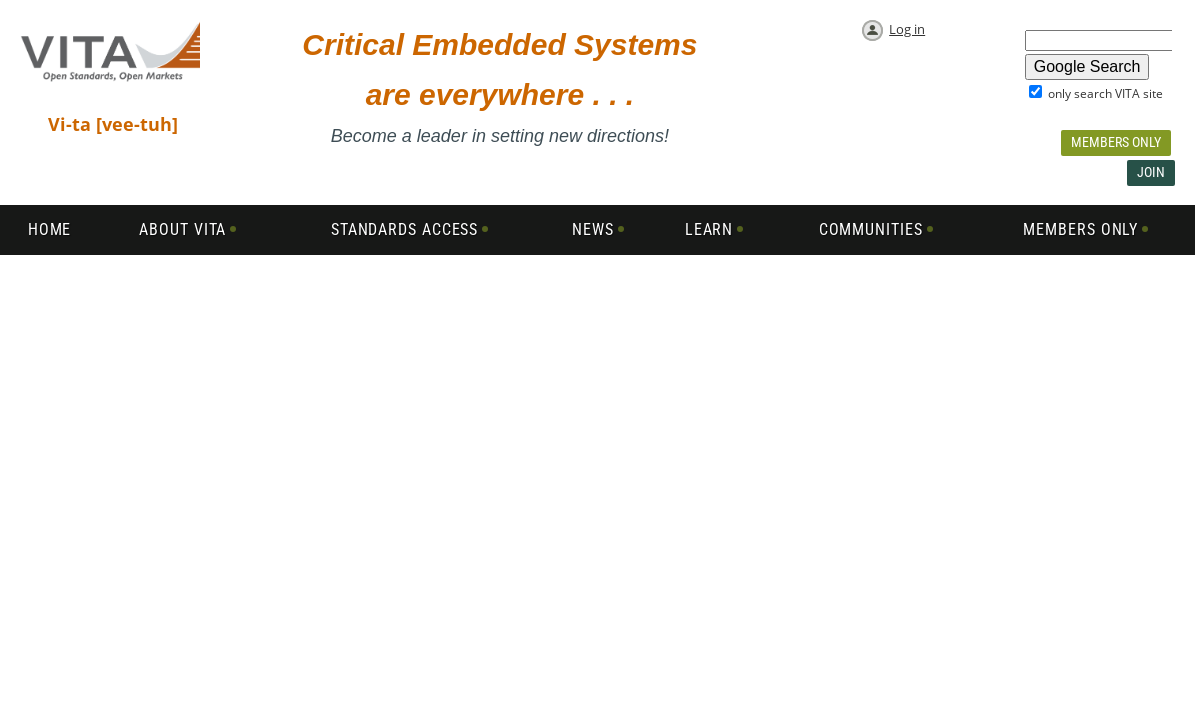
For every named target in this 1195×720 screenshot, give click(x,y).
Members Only (1116, 142)
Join (1151, 172)
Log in (907, 29)
